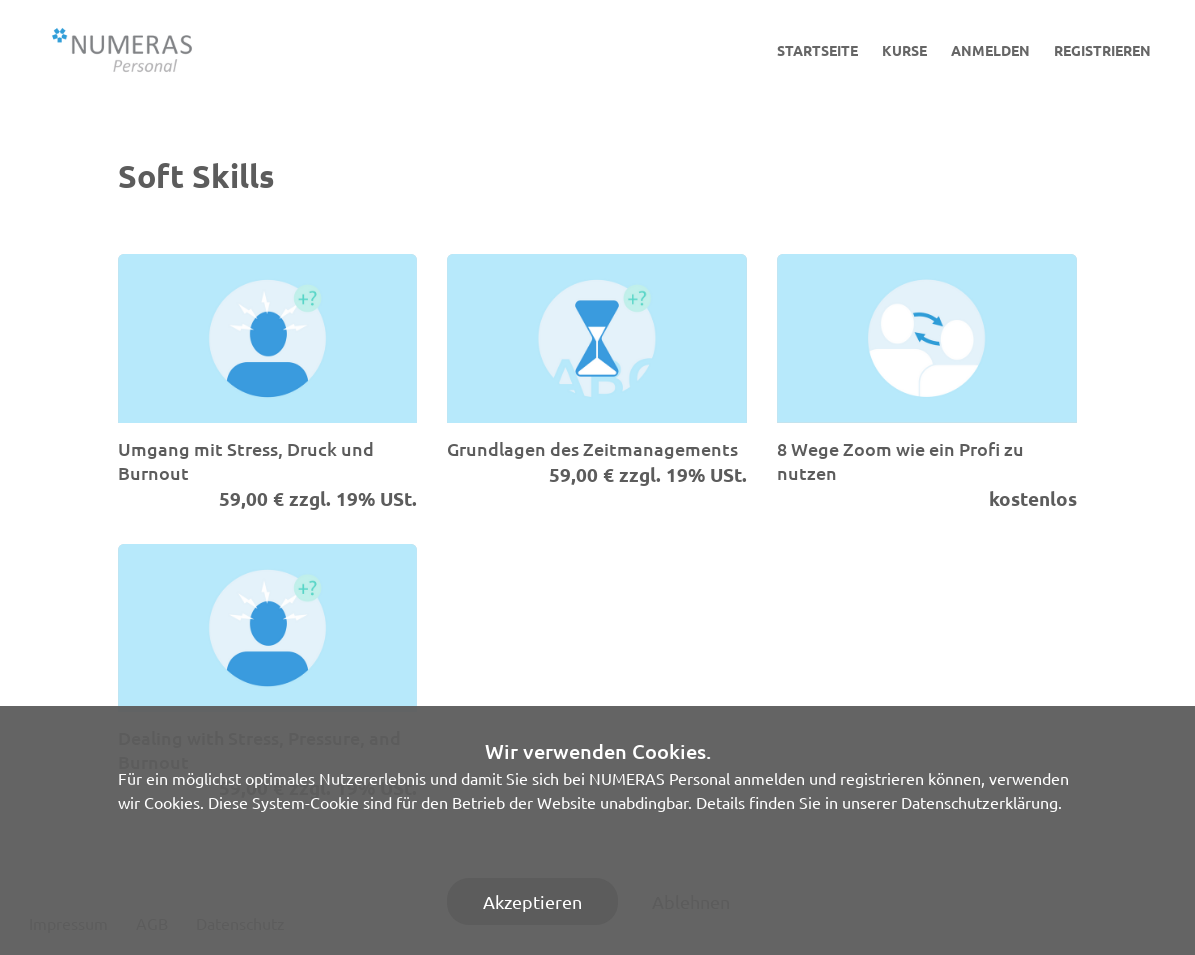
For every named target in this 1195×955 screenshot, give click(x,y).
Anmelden (990, 50)
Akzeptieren (532, 901)
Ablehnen (691, 901)
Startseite (817, 50)
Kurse (904, 50)
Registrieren (1102, 50)
